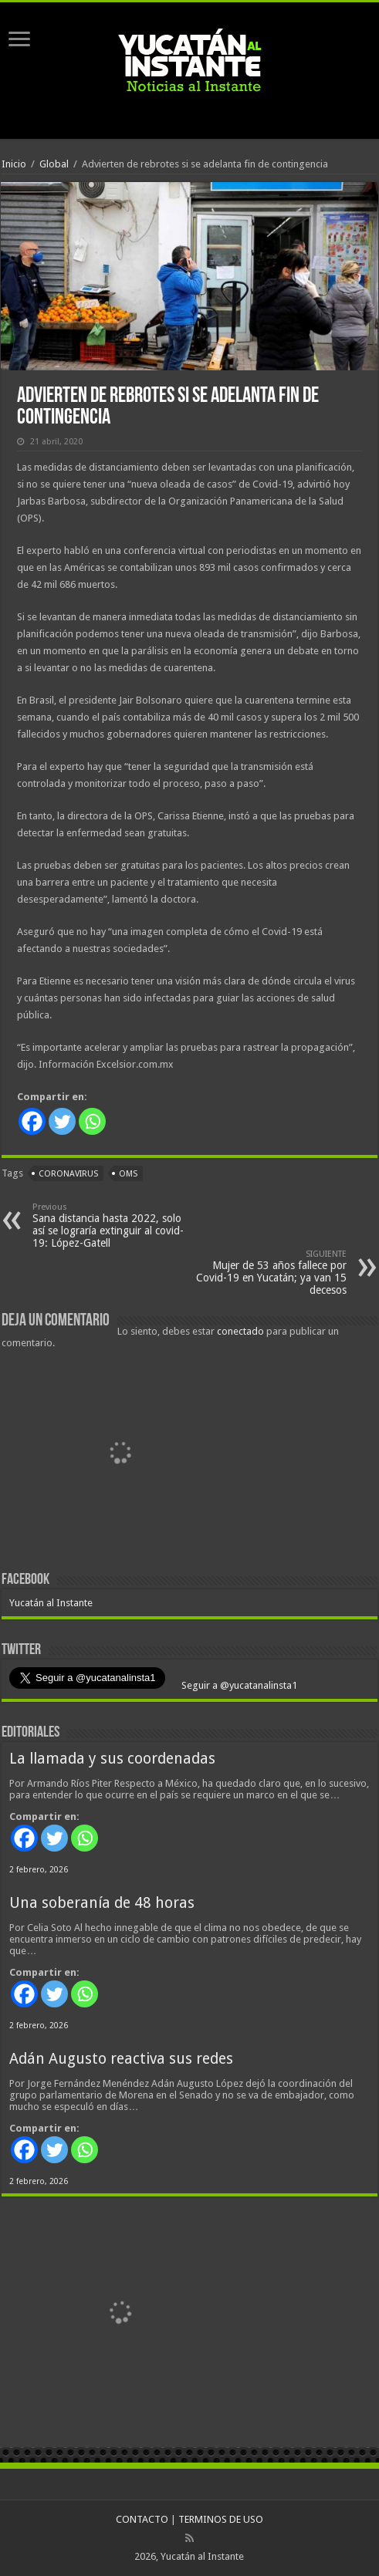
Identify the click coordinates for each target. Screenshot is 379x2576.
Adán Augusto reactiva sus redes (121, 2059)
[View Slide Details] (121, 1455)
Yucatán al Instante (51, 1603)
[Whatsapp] (92, 1121)
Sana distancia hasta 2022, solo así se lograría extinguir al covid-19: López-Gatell (111, 1225)
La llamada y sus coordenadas (112, 1758)
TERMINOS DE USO (220, 2519)
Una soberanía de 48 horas (102, 1903)
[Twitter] (62, 1121)
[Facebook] (32, 1121)
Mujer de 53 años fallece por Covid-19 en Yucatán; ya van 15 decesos (267, 1272)
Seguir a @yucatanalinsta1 (238, 1685)
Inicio (14, 164)
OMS (128, 1174)
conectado (240, 1331)
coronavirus (68, 1174)
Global (54, 164)
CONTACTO (142, 2519)
